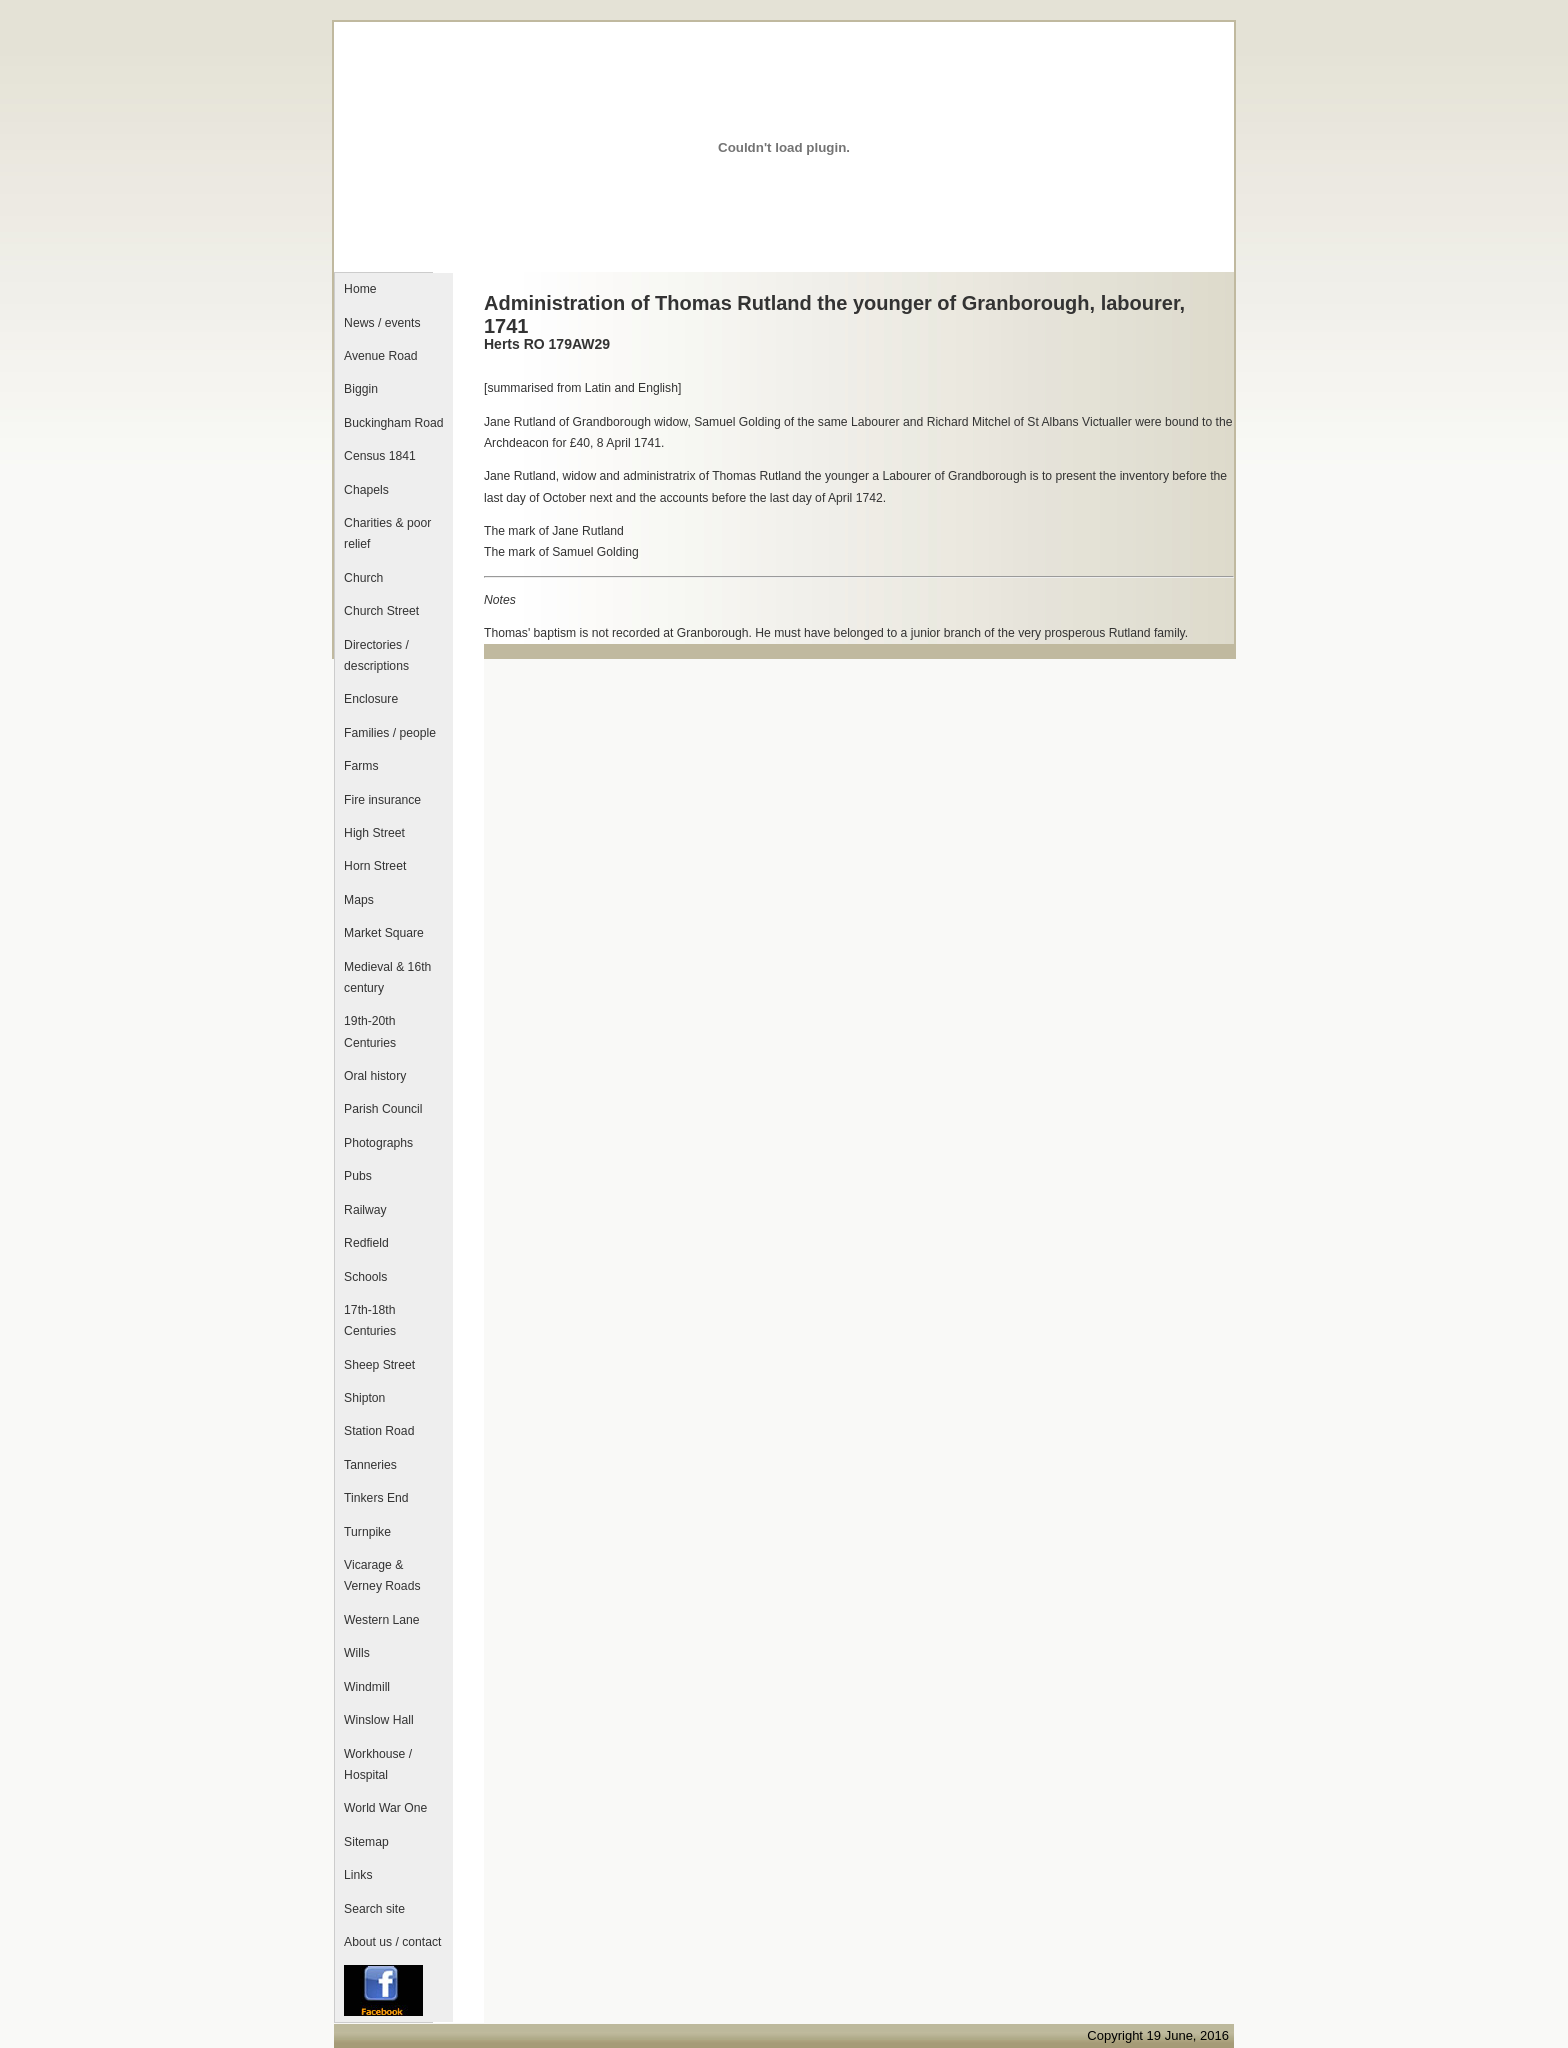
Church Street (381, 611)
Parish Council (383, 1109)
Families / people (390, 733)
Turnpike (367, 1532)
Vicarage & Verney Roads (382, 1575)
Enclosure (371, 699)
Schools (365, 1277)
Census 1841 (380, 456)
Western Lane (381, 1620)
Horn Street (375, 866)
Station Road (379, 1431)
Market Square (384, 933)
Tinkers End (376, 1498)
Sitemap (366, 1842)
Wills (357, 1653)
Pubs (358, 1176)
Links (358, 1875)
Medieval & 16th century (387, 977)
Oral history (375, 1076)
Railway (365, 1210)
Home (360, 289)
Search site (374, 1909)
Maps (359, 900)
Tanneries (370, 1465)
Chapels (366, 490)
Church (363, 578)
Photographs (378, 1143)
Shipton (364, 1398)
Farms (361, 766)
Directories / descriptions (376, 655)
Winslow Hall (379, 1720)
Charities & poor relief (387, 533)
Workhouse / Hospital (378, 1764)
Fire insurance (382, 800)
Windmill (367, 1687)
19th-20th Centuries (370, 1031)
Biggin (361, 389)
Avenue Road (380, 356)
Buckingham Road (393, 423)
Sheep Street (379, 1365)
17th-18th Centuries (370, 1320)
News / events (382, 323)
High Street (374, 833)
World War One (385, 1808)
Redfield (366, 1243)
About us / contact (392, 1942)
